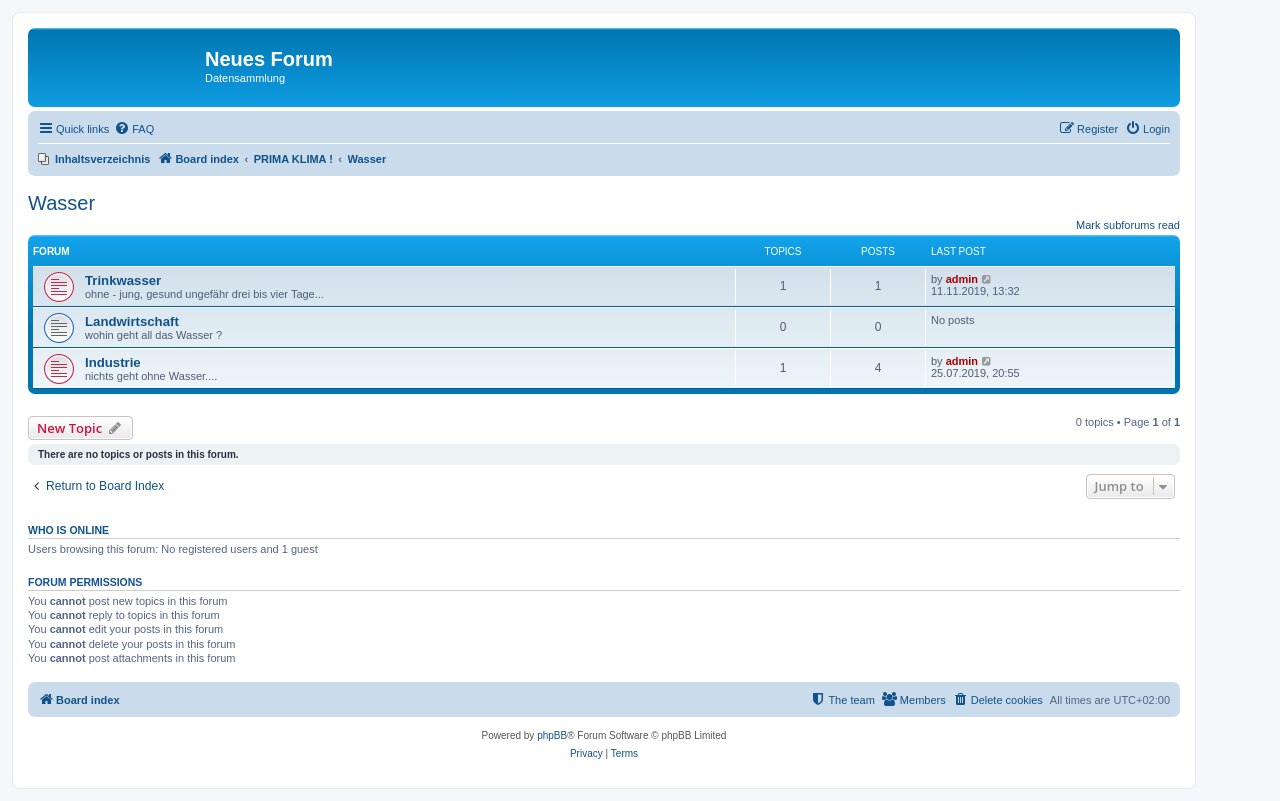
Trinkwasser (123, 280)
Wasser (61, 203)
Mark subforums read (1128, 225)
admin (962, 279)
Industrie (113, 362)
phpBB (552, 735)
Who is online (68, 530)
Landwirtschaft (132, 321)
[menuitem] (134, 129)
